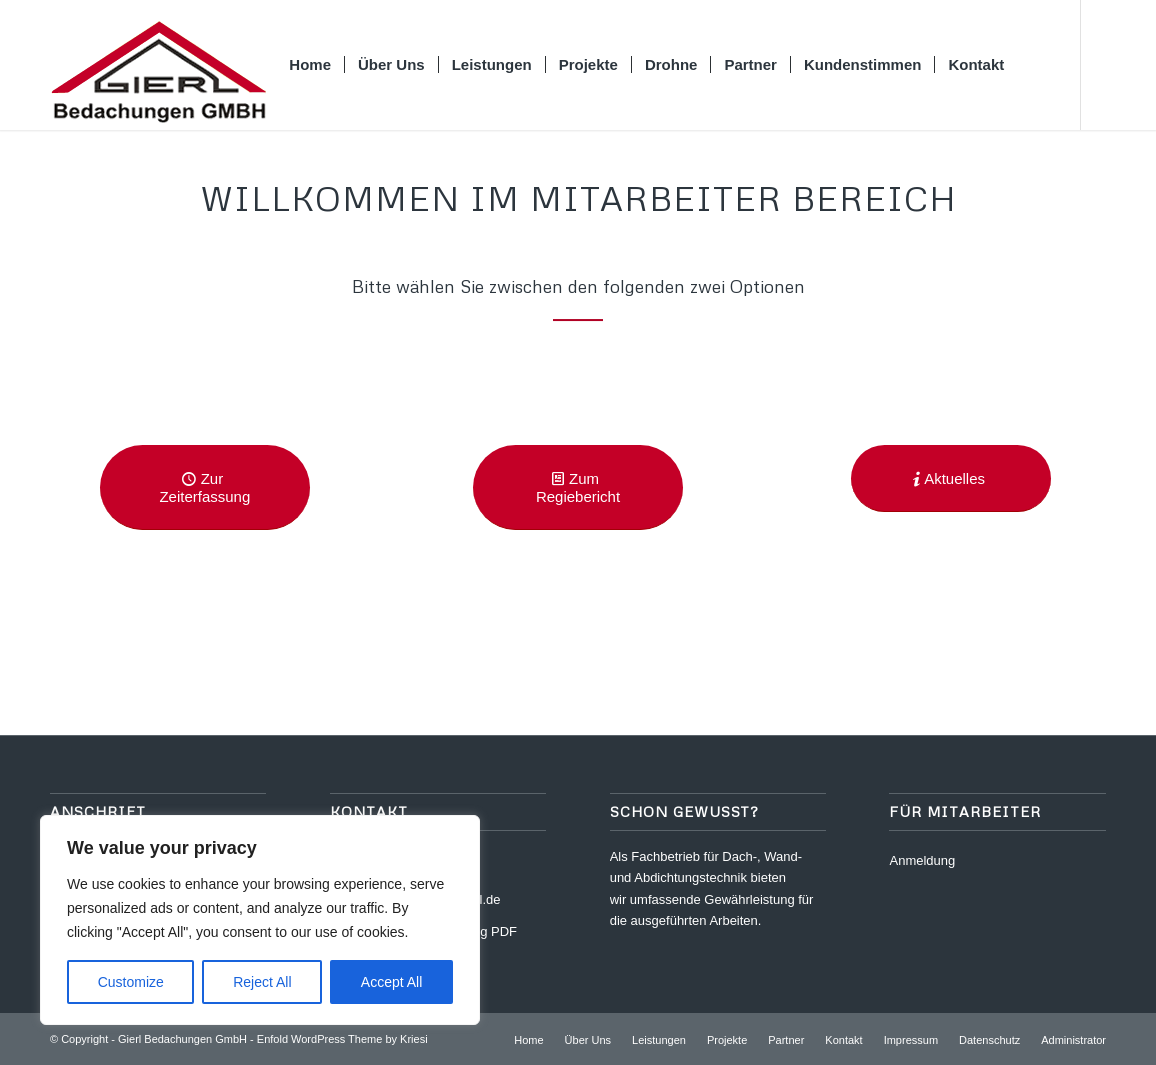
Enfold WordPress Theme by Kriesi (342, 1039)
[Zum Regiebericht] (578, 487)
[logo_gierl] (158, 65)
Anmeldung (922, 860)
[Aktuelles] (951, 478)
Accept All (391, 982)
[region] (260, 920)
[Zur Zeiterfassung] (205, 487)
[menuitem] (310, 65)
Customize (131, 982)
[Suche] (1036, 65)
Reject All (262, 982)
